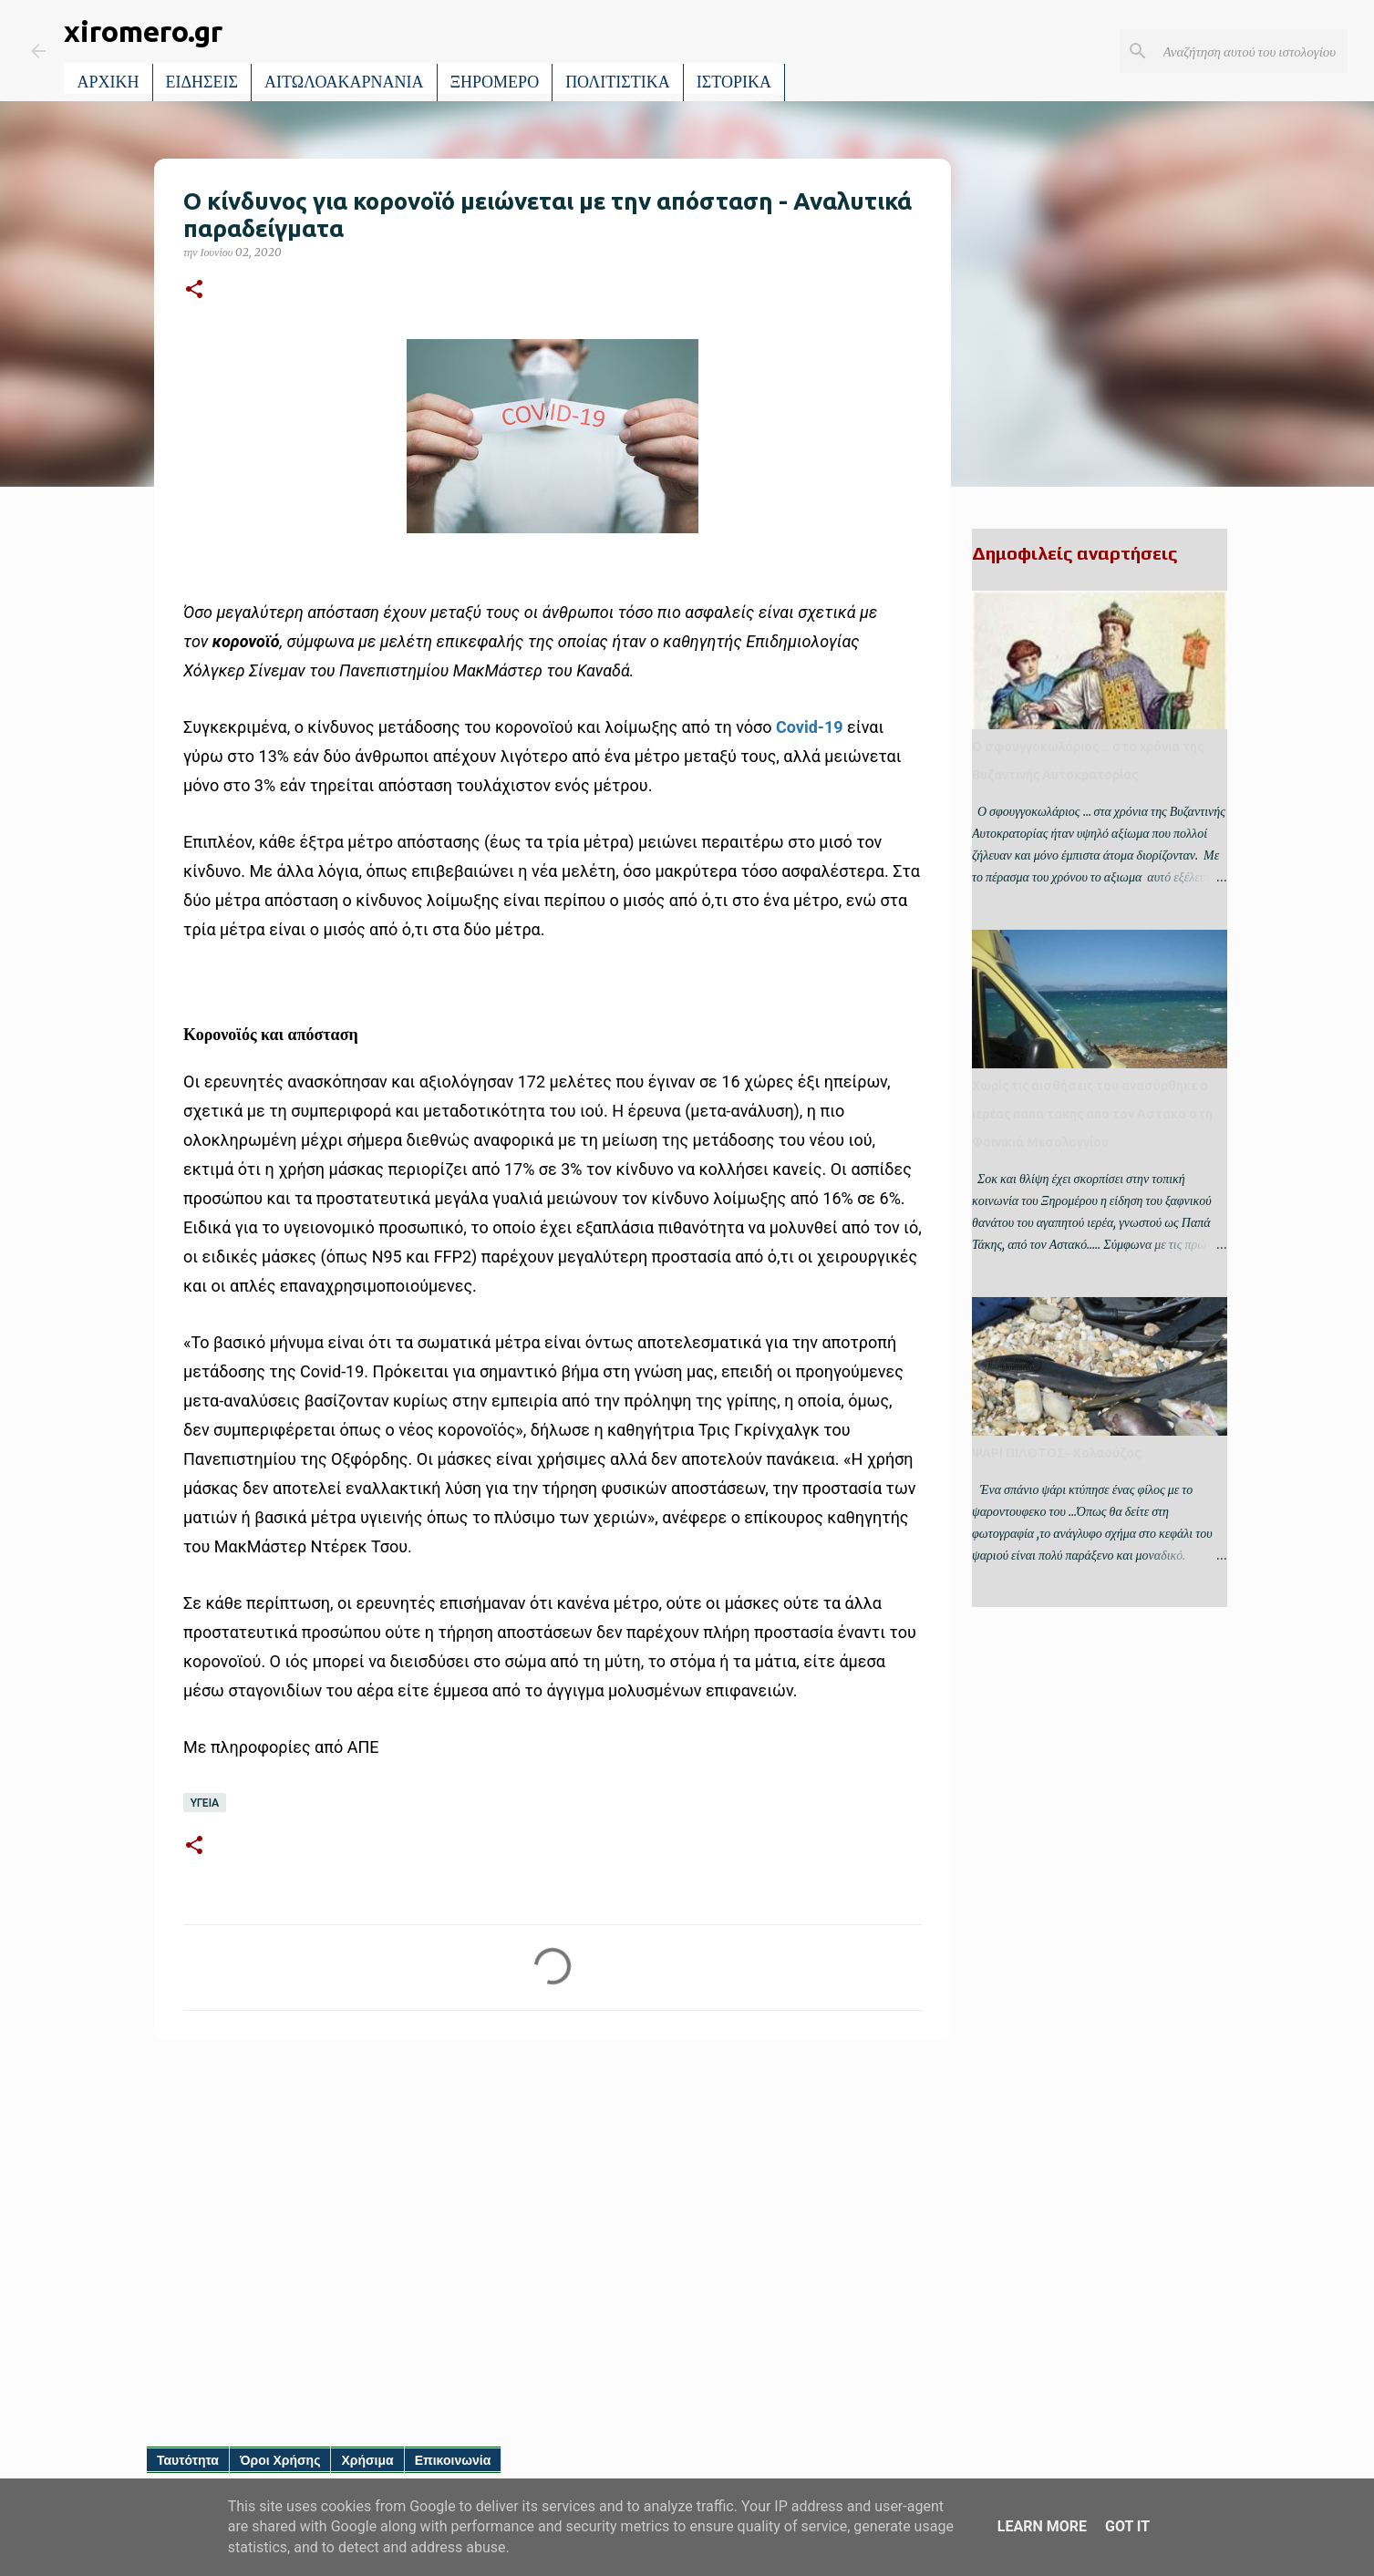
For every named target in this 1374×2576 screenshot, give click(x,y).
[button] (194, 290)
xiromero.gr (143, 31)
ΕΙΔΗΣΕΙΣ (202, 82)
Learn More (1042, 2526)
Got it (1127, 2526)
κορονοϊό (246, 641)
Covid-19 (809, 727)
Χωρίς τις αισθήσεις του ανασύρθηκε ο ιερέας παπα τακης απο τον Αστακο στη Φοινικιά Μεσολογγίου (1092, 1113)
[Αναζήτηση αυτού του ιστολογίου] (1252, 51)
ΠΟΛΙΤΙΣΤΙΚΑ (617, 82)
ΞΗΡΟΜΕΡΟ (495, 82)
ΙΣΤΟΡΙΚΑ (734, 82)
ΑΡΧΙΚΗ (108, 82)
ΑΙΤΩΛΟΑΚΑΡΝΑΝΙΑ (344, 82)
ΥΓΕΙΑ (205, 1802)
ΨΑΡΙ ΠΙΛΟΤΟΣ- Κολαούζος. (1057, 1453)
